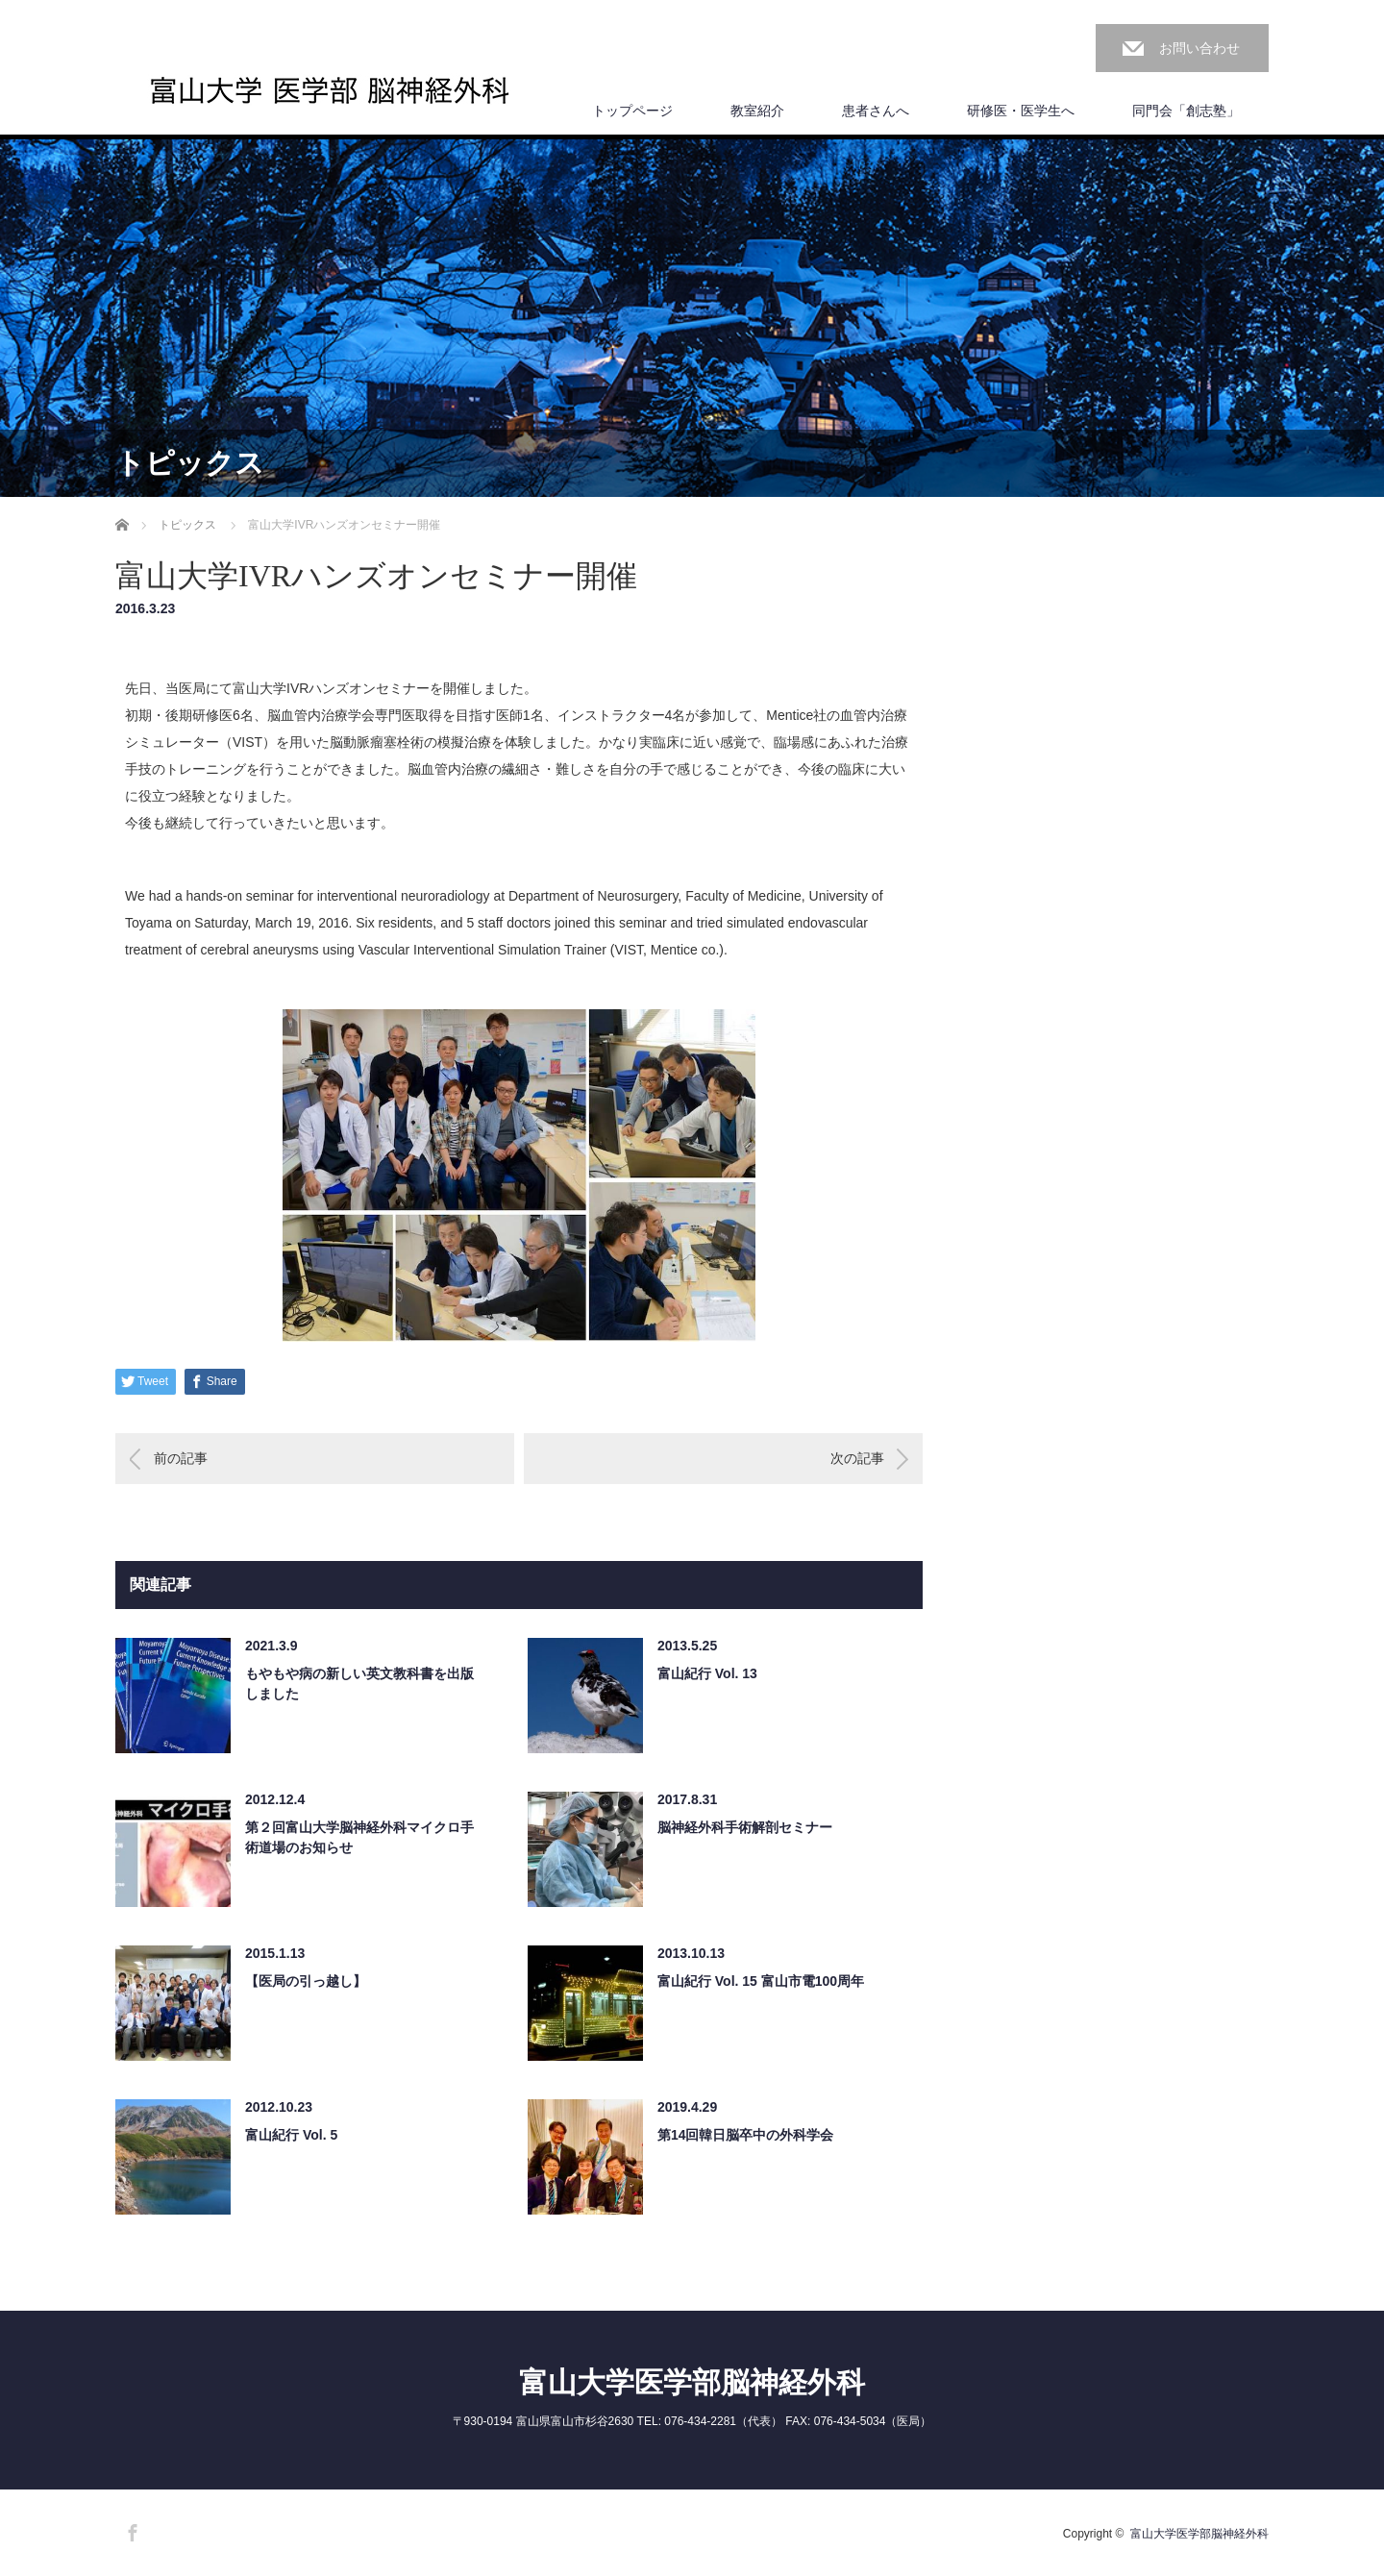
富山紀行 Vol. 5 (291, 2135)
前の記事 (181, 1458)
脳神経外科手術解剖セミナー (744, 1827)
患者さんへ (875, 110)
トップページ (632, 110)
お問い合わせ (1199, 48)
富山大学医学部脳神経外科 (692, 2382)
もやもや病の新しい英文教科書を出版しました (359, 1683)
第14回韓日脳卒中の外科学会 (745, 2135)
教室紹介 (757, 110)
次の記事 (857, 1458)
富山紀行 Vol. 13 (707, 1673)
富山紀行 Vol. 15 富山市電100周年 (760, 1981)
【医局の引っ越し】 (305, 1981)
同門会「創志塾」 (1186, 110)
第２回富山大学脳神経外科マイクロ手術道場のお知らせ (359, 1837)
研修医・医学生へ (1021, 110)
